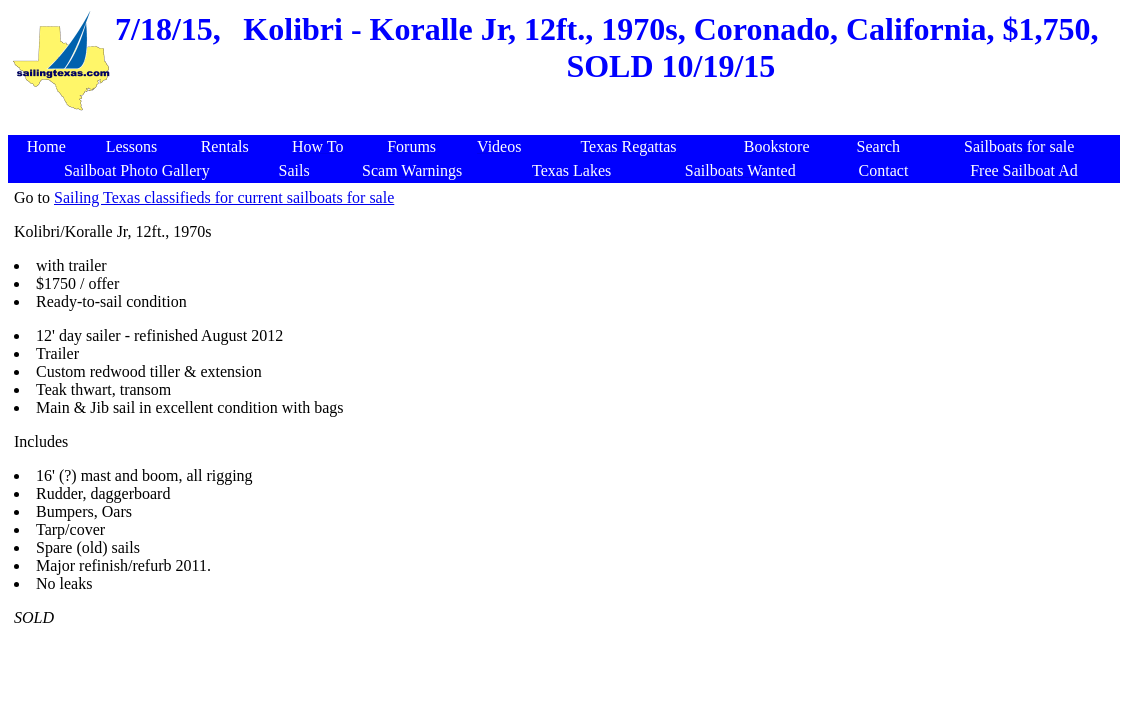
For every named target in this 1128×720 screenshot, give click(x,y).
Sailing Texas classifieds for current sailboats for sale (224, 197)
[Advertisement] (567, 124)
